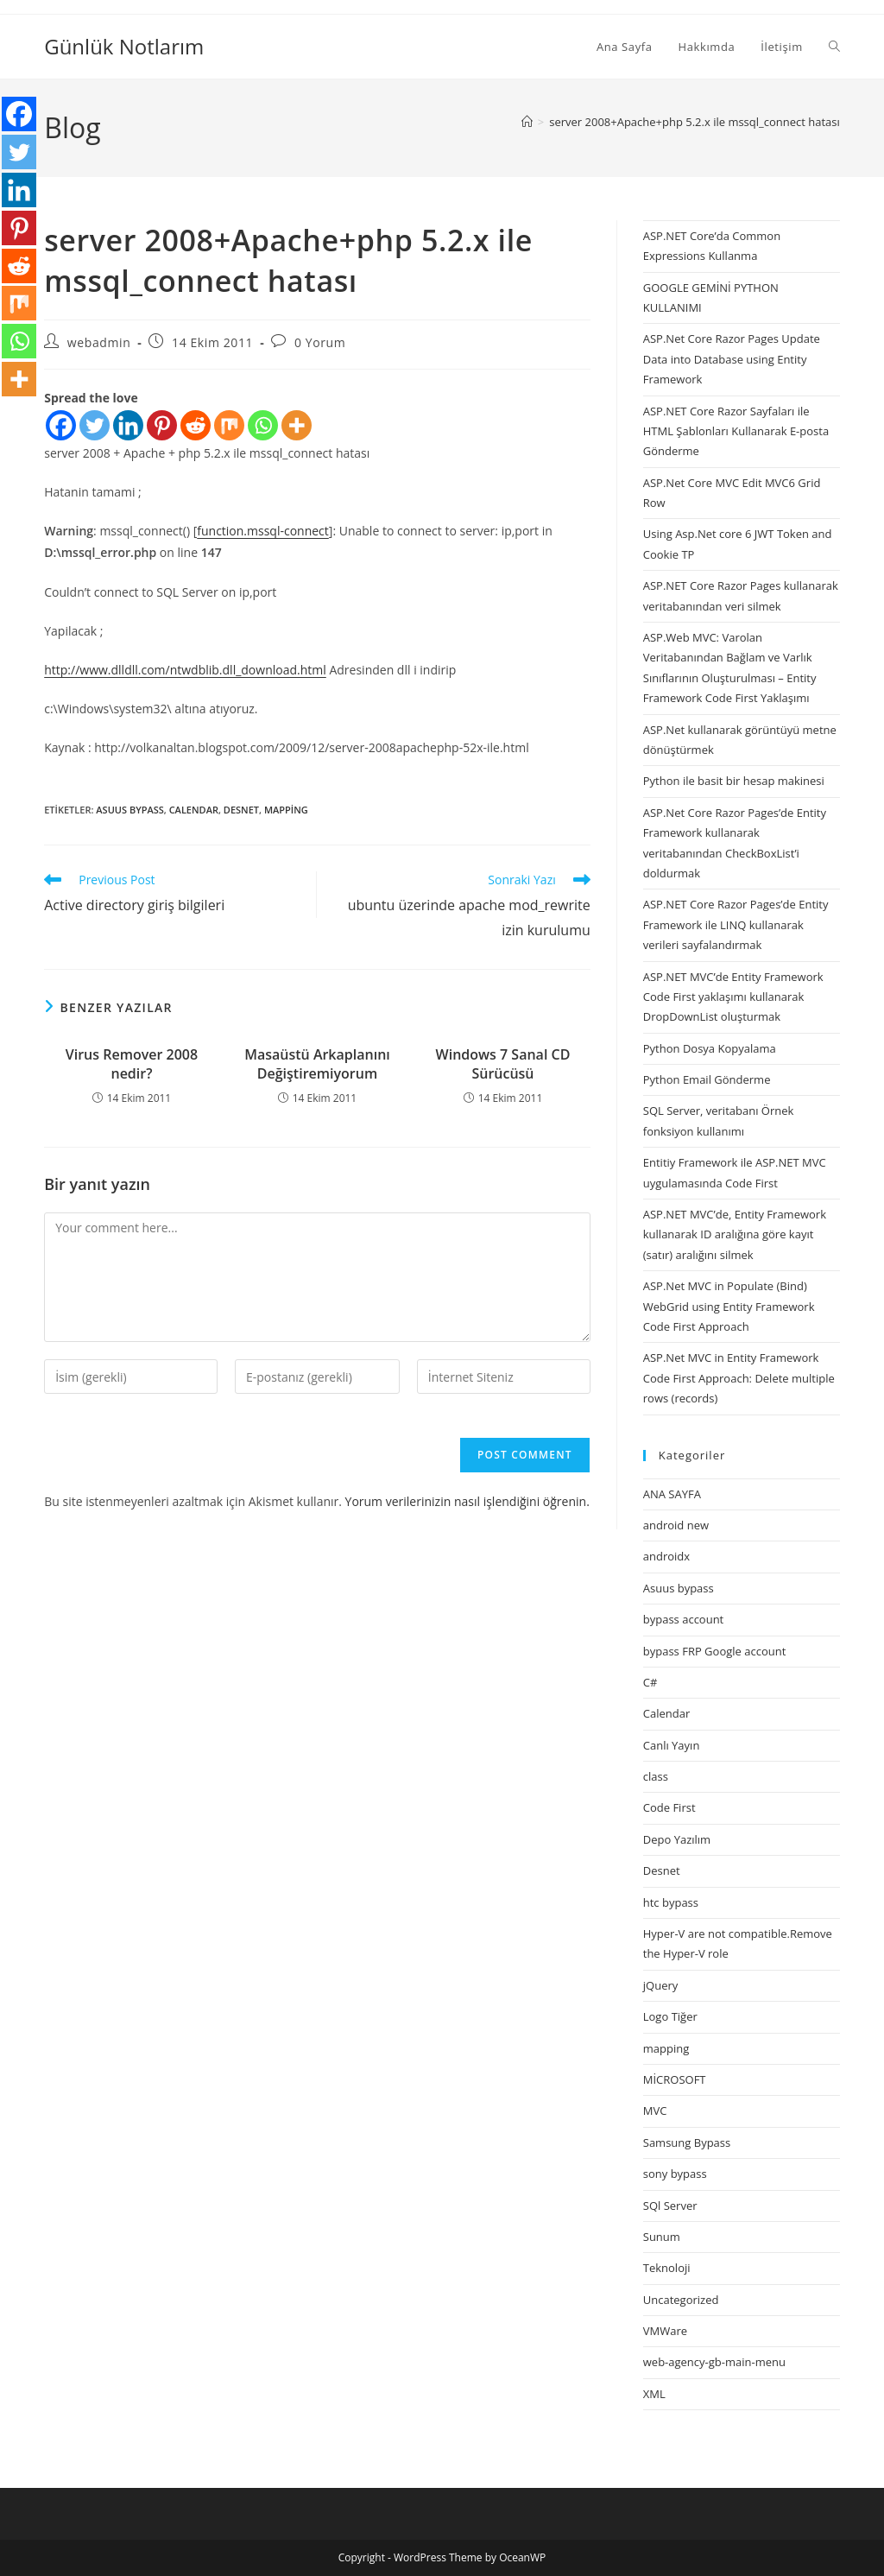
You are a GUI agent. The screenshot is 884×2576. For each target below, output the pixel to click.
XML (654, 2394)
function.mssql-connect (263, 530)
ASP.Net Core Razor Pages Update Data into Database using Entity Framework (731, 359)
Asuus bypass (129, 809)
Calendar (193, 809)
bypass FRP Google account (714, 1651)
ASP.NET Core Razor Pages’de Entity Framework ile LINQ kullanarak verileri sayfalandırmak (736, 924)
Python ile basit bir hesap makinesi (733, 780)
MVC (655, 2110)
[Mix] (229, 425)
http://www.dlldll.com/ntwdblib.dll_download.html (185, 669)
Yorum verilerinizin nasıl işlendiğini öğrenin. (467, 1501)
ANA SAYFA (672, 1494)
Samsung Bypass (686, 2142)
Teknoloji (667, 2267)
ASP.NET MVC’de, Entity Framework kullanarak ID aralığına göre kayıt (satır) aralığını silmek (734, 1234)
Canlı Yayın (671, 1745)
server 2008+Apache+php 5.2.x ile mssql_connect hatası (694, 122)
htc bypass (670, 1902)
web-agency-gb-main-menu (714, 2362)
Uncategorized (681, 2299)
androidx (666, 1556)
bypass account (683, 1619)
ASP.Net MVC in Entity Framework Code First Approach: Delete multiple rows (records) (739, 1378)
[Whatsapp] (263, 425)
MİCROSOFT (674, 2079)
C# (650, 1682)
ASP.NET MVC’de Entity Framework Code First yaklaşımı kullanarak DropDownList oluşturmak (733, 997)
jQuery (661, 1985)
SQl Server (670, 2205)
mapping (286, 809)
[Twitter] (94, 425)
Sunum (661, 2236)
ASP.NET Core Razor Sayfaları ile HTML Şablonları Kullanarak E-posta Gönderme (736, 431)
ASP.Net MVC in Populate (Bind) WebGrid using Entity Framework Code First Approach (729, 1306)
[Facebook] (61, 425)
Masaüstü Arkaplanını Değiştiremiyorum (317, 1064)
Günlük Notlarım (124, 46)
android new (676, 1525)
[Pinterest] (162, 425)
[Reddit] (195, 425)
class (655, 1776)
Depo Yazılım (676, 1839)
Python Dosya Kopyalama (709, 1048)
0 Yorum (319, 342)
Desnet (241, 809)
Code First (669, 1807)
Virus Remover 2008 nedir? (132, 1064)
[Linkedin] (128, 425)
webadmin (99, 342)
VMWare (665, 2331)
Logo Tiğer (670, 2016)
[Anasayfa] (527, 122)
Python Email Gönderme (707, 1079)
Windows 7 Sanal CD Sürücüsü (503, 1064)
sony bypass (675, 2173)
